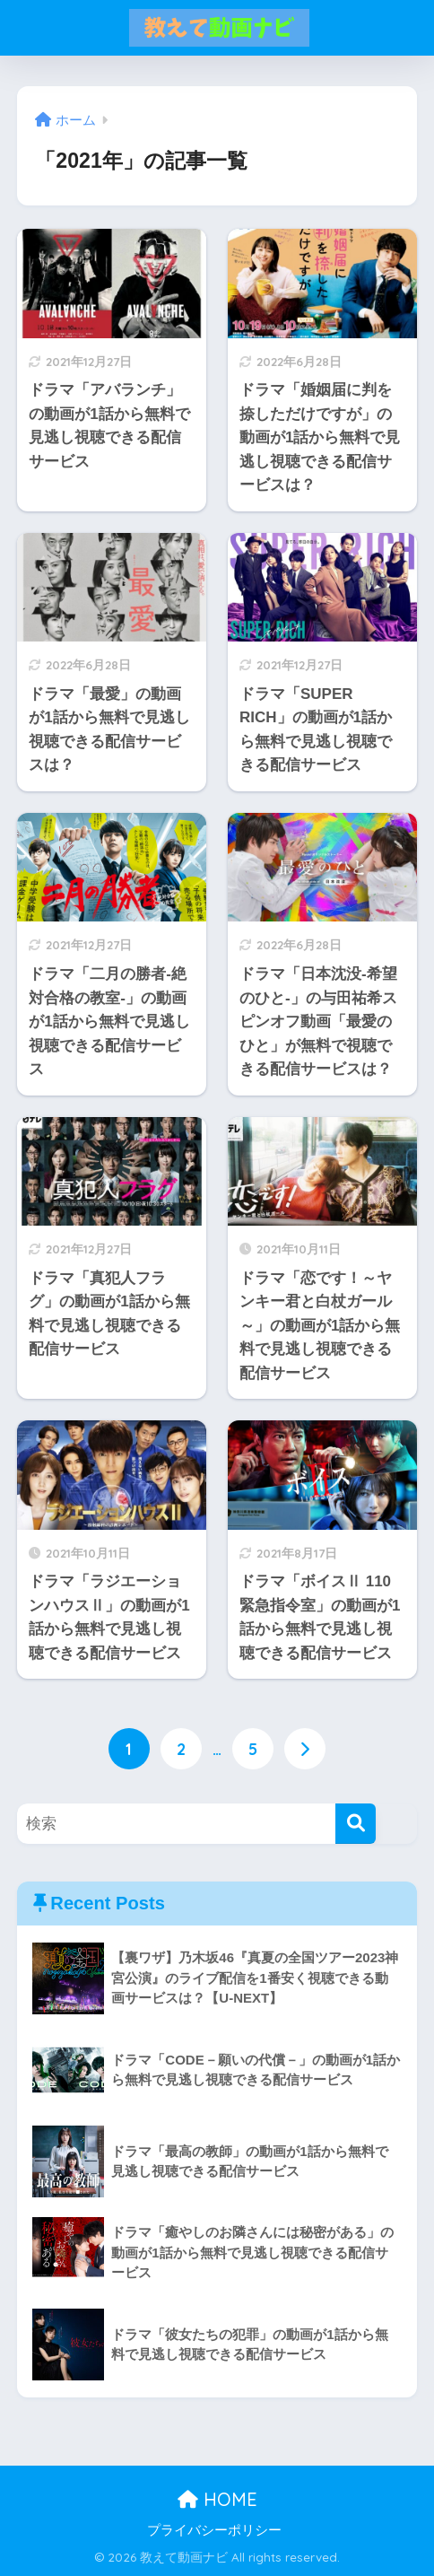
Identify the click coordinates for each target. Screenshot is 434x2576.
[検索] (355, 1824)
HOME (217, 2500)
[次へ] (305, 1748)
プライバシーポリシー (214, 2530)
